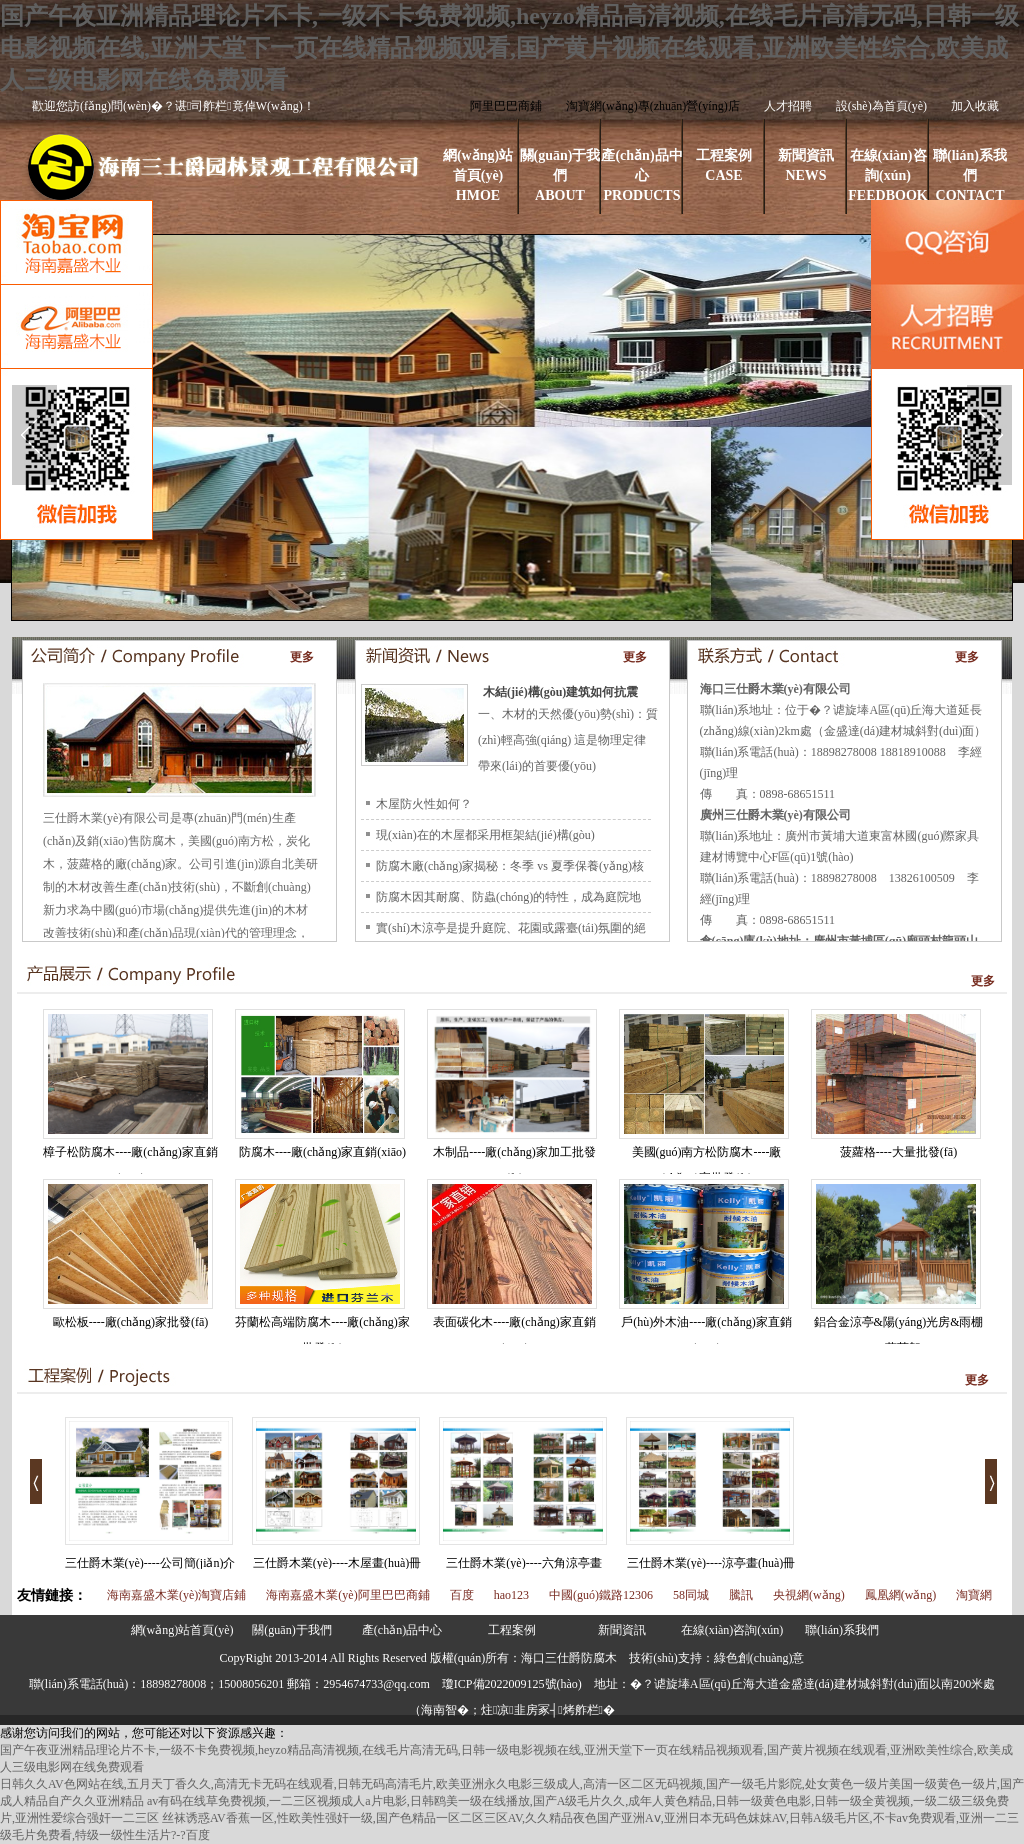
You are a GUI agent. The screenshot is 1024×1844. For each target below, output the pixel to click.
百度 (462, 1595)
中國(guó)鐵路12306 (601, 1595)
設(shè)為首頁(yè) (881, 106)
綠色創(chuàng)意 (759, 1658)
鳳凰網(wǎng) (901, 1595)
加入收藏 (975, 106)
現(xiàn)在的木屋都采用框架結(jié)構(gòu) (485, 835)
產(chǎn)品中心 (402, 1630)
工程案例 (512, 1630)
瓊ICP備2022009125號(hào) (512, 1684)
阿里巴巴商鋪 (506, 106)
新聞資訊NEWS (806, 165)
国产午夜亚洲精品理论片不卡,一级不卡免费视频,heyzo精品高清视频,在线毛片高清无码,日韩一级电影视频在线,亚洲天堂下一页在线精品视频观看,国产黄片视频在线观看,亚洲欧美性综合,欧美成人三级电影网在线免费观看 (509, 48)
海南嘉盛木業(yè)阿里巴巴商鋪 (347, 1595)
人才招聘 (788, 106)
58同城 (691, 1595)
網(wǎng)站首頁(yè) (182, 1630)
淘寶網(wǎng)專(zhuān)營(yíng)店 (653, 106)
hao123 (511, 1595)
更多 (302, 657)
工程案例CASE (724, 165)
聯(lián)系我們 (842, 1630)
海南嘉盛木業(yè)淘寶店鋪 (176, 1595)
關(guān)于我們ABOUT (560, 175)
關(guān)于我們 (291, 1630)
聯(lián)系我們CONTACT (970, 175)
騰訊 (741, 1595)
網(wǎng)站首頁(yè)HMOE (478, 175)
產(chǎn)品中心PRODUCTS (641, 175)
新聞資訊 (622, 1630)
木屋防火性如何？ (424, 804)
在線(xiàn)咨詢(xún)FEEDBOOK (887, 175)
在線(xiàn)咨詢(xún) (732, 1630)
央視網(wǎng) (809, 1595)
